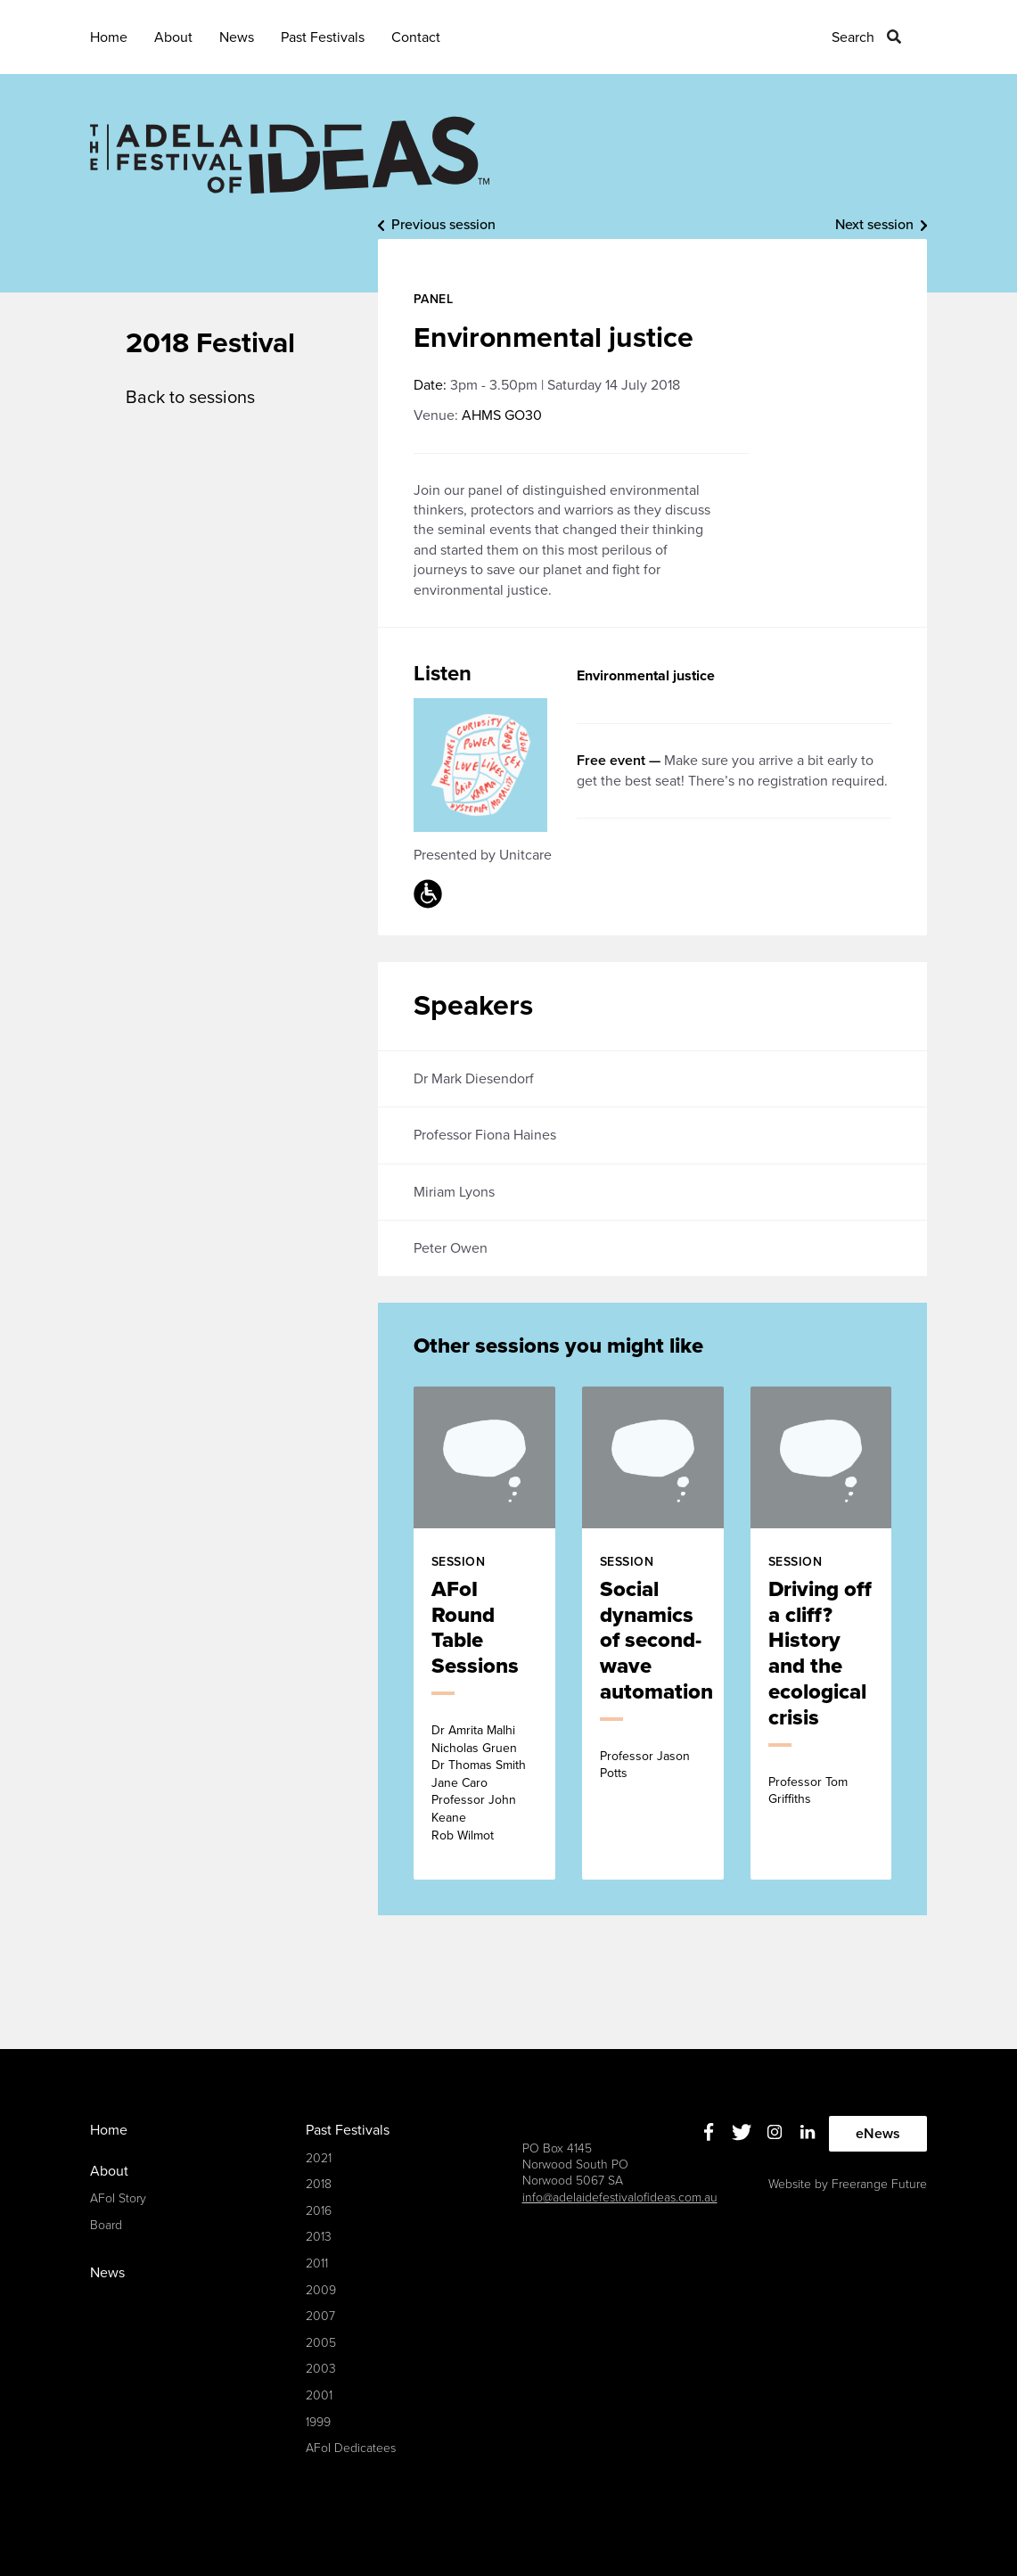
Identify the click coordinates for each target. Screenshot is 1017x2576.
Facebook (708, 2131)
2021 (319, 2158)
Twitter (741, 2131)
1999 (318, 2422)
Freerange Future (879, 2184)
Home (108, 37)
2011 (317, 2263)
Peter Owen (451, 1248)
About (173, 37)
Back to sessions (190, 397)
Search (853, 37)
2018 (319, 2184)
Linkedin (807, 2131)
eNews (878, 2134)
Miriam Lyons (454, 1192)
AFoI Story (118, 2198)
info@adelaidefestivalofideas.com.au (620, 2197)
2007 (320, 2316)
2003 (321, 2368)
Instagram (774, 2131)
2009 (321, 2290)
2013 (319, 2236)
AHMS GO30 (502, 415)
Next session (874, 225)
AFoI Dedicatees (351, 2448)
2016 (319, 2210)
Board (106, 2225)
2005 (321, 2342)
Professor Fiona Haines (485, 1135)
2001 (319, 2395)
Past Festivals (323, 37)
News (236, 37)
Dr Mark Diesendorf (474, 1079)
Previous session (443, 225)
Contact (415, 37)
